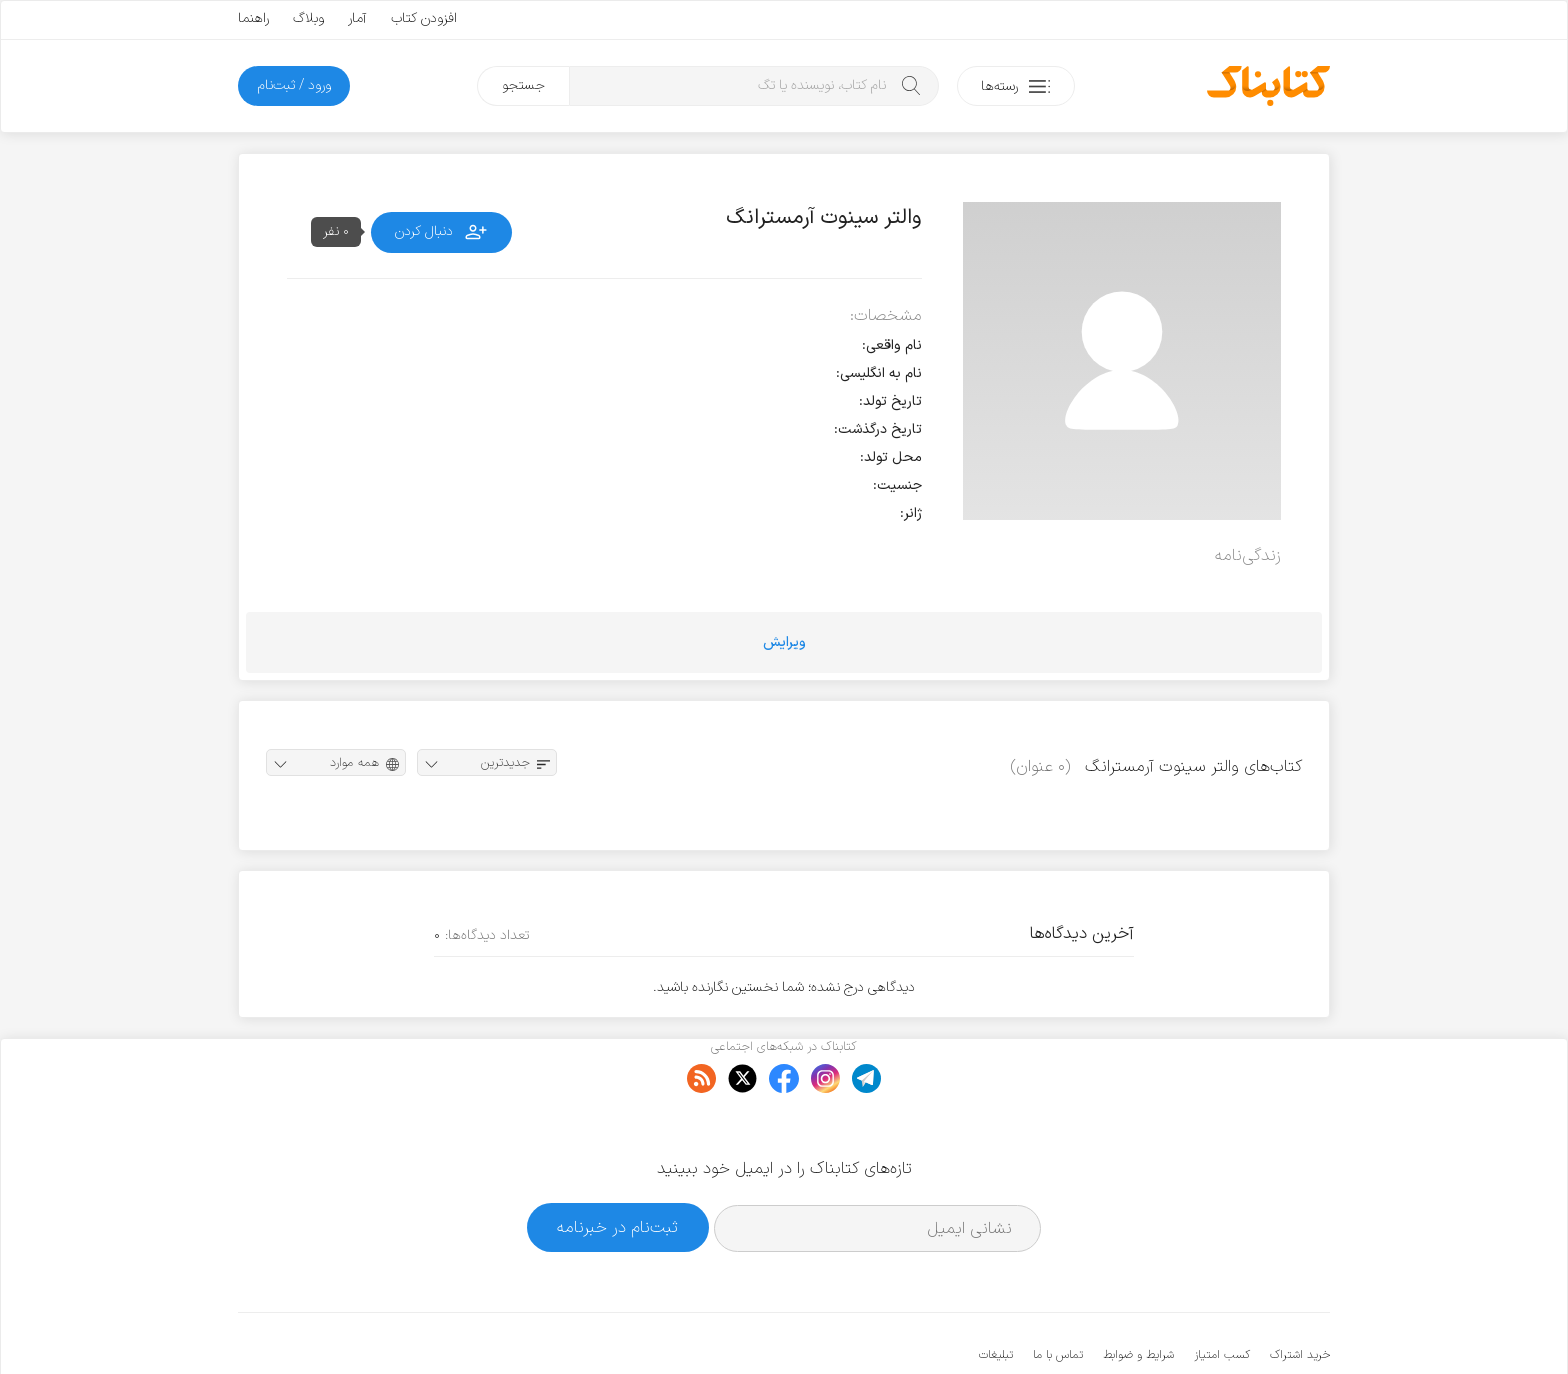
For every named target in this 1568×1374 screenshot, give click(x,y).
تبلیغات (996, 1294)
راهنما (253, 18)
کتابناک (1224, 1325)
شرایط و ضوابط (1138, 1294)
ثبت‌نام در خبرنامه (617, 1166)
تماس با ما (1058, 1294)
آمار (357, 18)
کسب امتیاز (1222, 1294)
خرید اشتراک (1300, 1294)
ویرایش (784, 642)
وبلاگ (308, 18)
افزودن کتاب (424, 18)
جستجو (523, 85)
